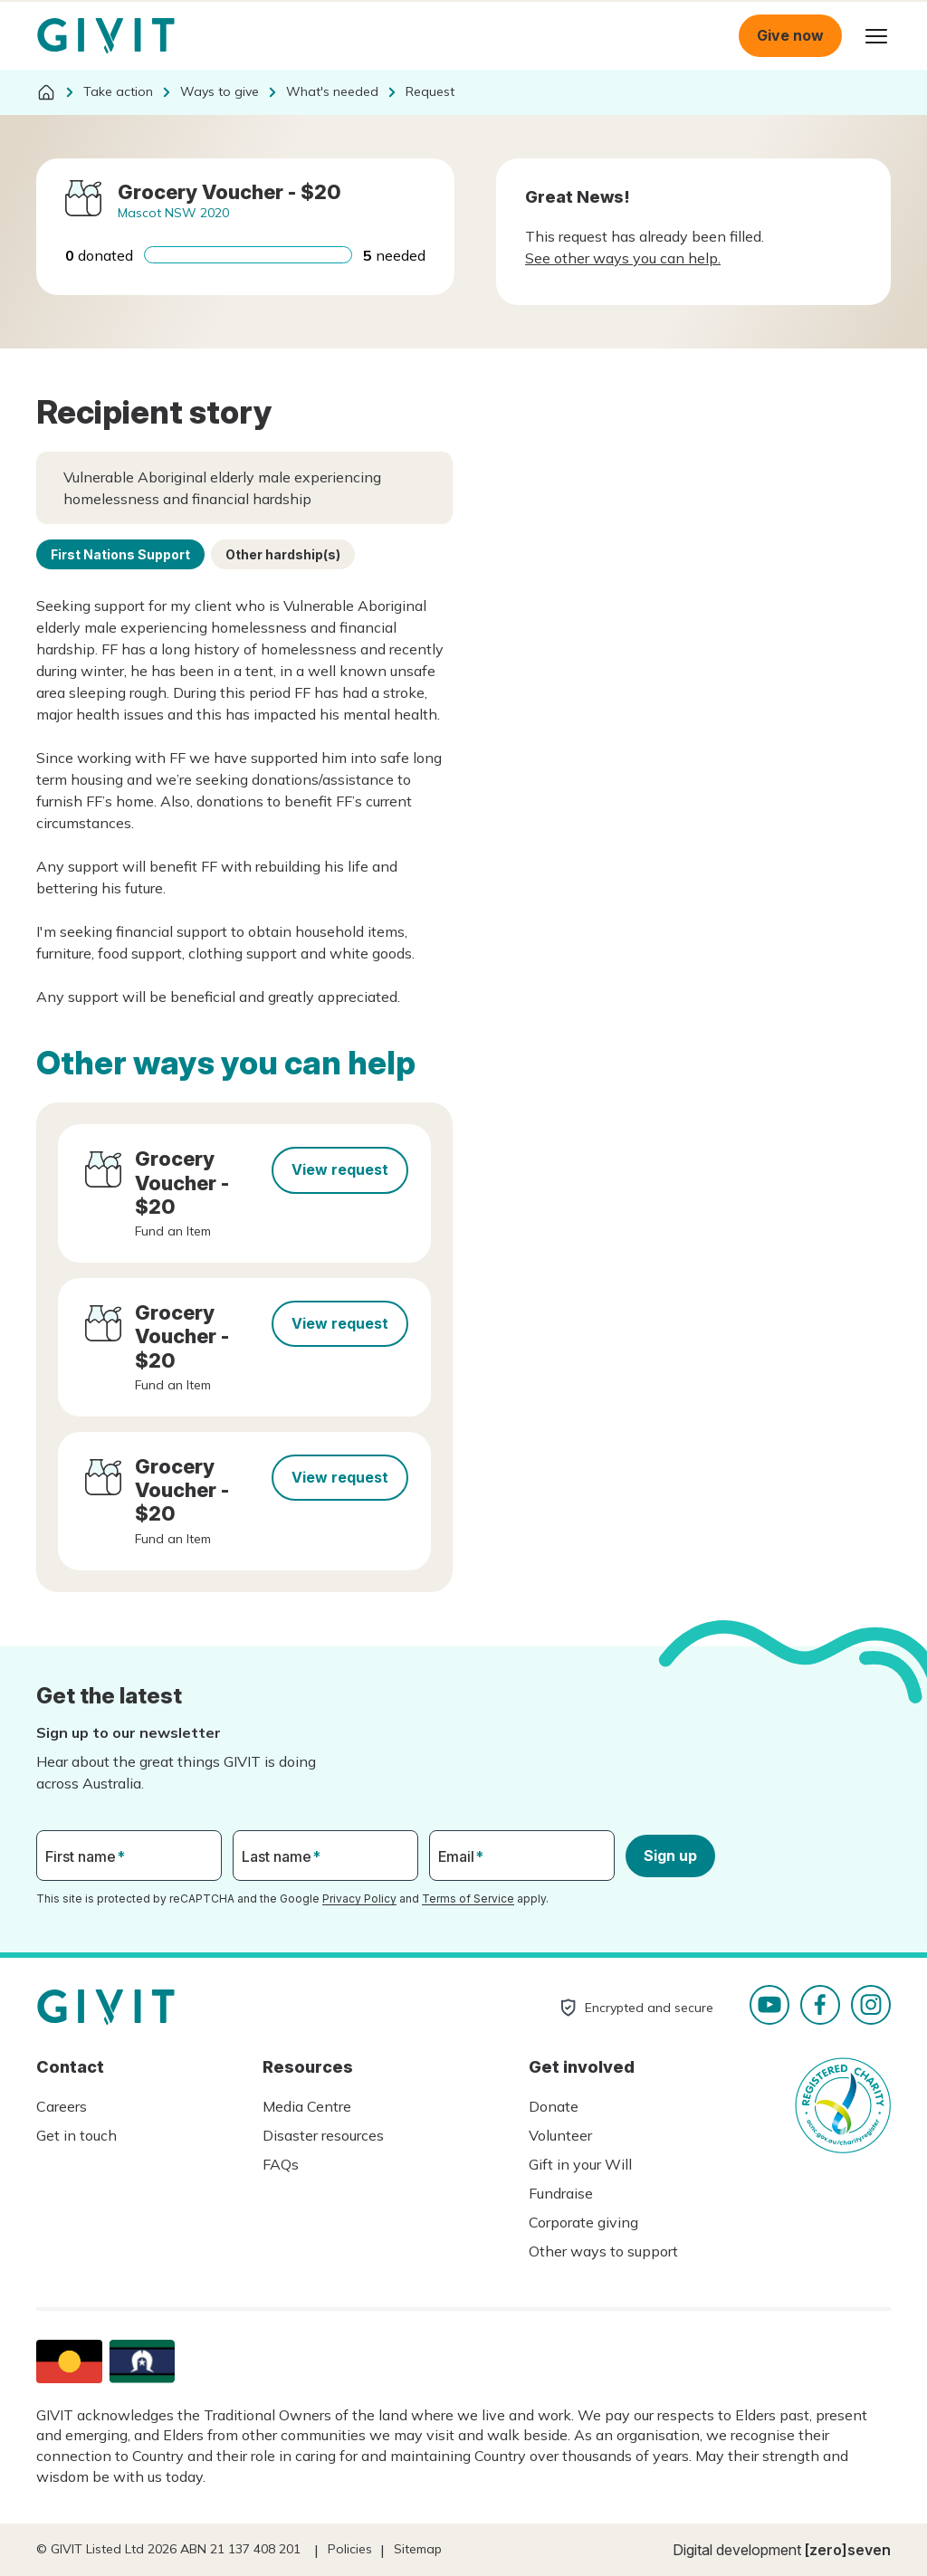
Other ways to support (603, 2251)
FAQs (281, 2164)
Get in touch (76, 2135)
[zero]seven (848, 2550)
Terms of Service (468, 1898)
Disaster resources (323, 2135)
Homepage (106, 36)
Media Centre (307, 2106)
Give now (790, 35)
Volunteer (560, 2135)
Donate (553, 2106)
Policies (350, 2549)
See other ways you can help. (623, 258)
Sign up (670, 1855)
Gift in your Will (580, 2164)
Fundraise (561, 2193)
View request (339, 1169)
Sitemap (418, 2549)
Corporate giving (583, 2222)
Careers (61, 2106)
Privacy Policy (359, 1898)
